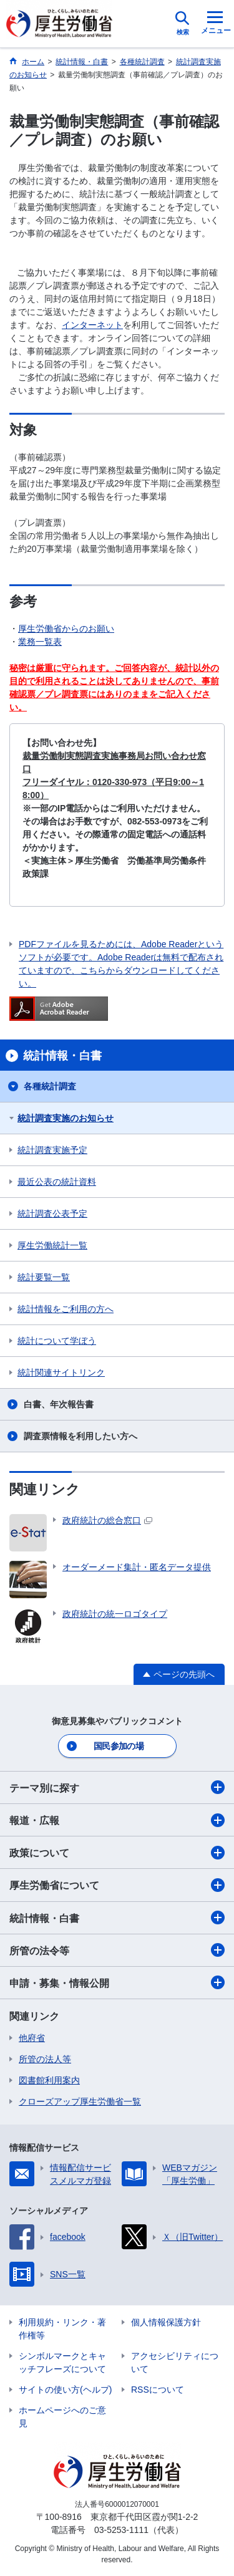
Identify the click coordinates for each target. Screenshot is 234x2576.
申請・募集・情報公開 (117, 1982)
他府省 (32, 2038)
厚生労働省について (117, 1885)
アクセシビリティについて (174, 2362)
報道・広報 (117, 1820)
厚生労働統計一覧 (52, 1245)
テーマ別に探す (117, 1787)
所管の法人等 (45, 2059)
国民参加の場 (119, 1746)
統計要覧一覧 (43, 1277)
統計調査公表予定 (52, 1213)
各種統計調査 (50, 1086)
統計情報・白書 (117, 1917)
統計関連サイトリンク (61, 1372)
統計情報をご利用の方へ (65, 1309)
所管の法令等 (117, 1950)
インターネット (92, 325)
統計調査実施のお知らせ (65, 1118)
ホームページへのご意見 (62, 2416)
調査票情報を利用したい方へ (80, 1436)
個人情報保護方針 (166, 2322)
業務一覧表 (40, 642)
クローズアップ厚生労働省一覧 (80, 2101)
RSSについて (157, 2390)
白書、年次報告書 (59, 1404)
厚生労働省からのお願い (66, 629)
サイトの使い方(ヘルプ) (65, 2390)
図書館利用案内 (49, 2080)
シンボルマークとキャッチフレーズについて (62, 2362)
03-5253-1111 (121, 2530)
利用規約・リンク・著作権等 (62, 2328)
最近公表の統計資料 (56, 1182)
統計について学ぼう (56, 1341)
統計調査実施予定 (52, 1150)
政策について (117, 1853)
